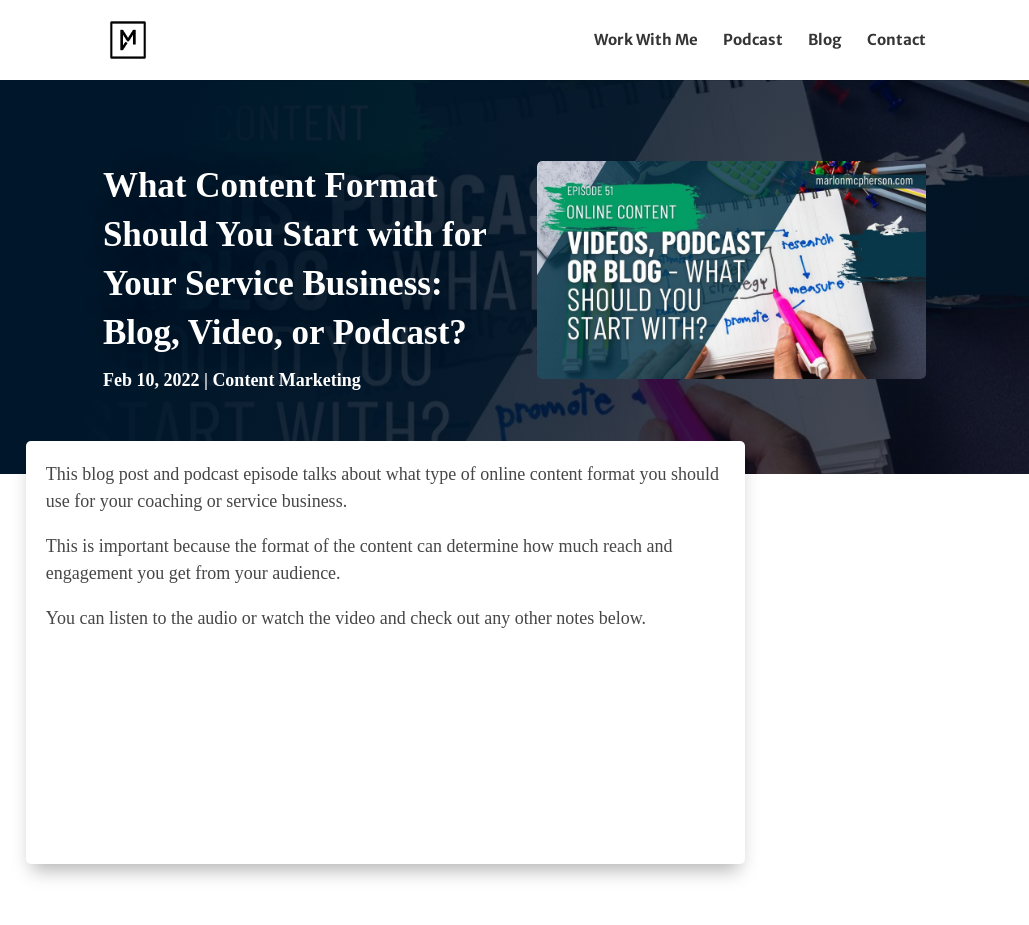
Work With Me (646, 41)
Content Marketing (286, 380)
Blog (825, 41)
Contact (896, 41)
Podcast (753, 41)
